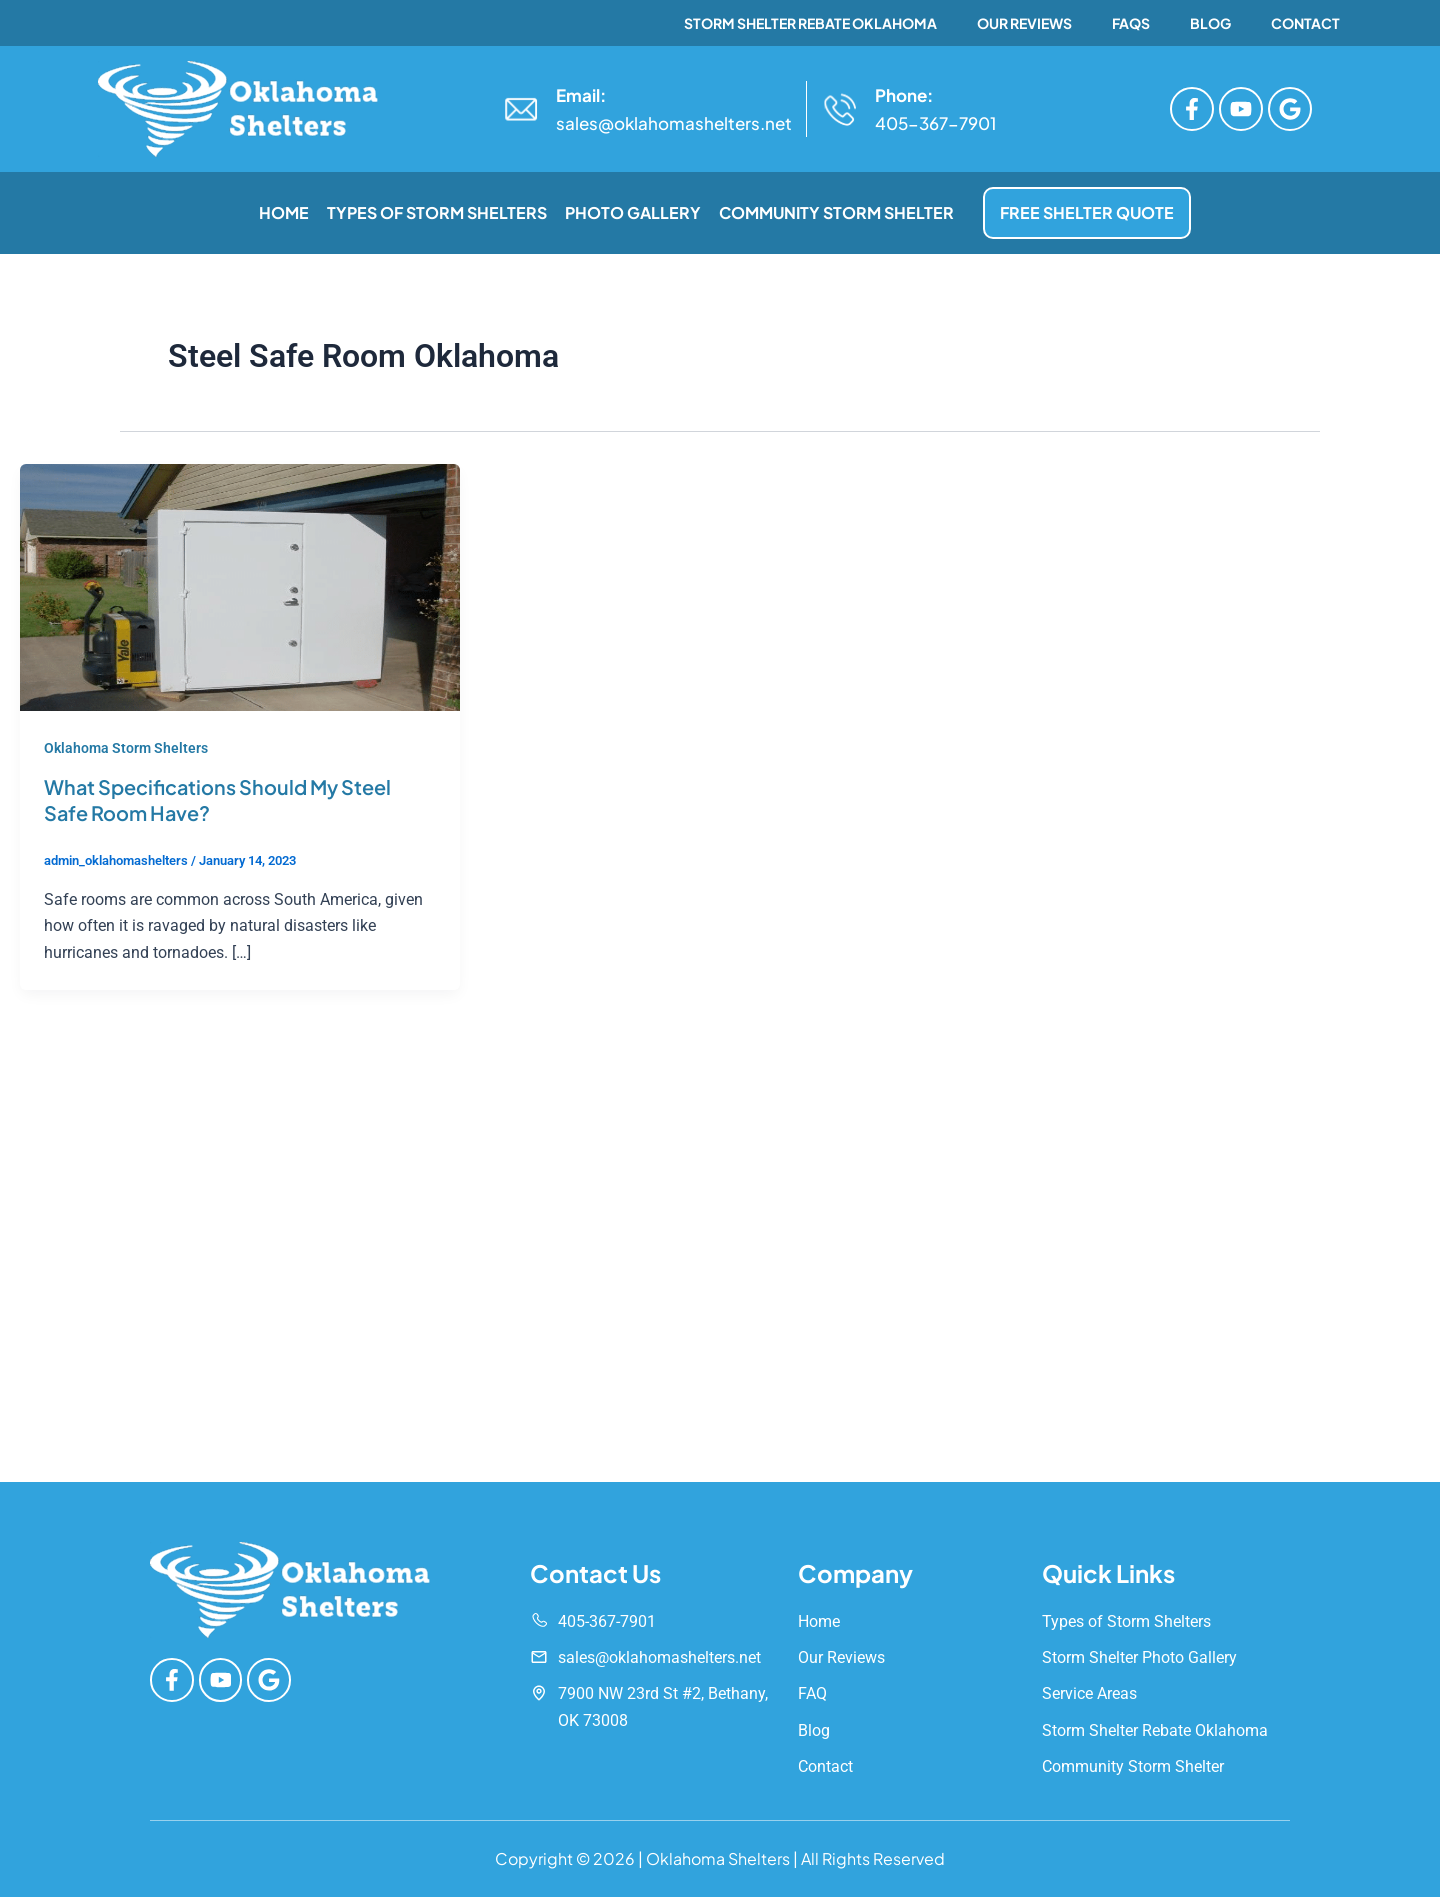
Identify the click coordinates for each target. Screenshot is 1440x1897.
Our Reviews (1024, 23)
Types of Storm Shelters (437, 212)
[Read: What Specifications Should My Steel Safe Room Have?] (240, 586)
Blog (1210, 23)
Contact (1305, 23)
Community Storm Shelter (836, 212)
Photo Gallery (633, 212)
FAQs (1131, 23)
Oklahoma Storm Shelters (126, 748)
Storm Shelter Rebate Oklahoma (810, 23)
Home (284, 212)
